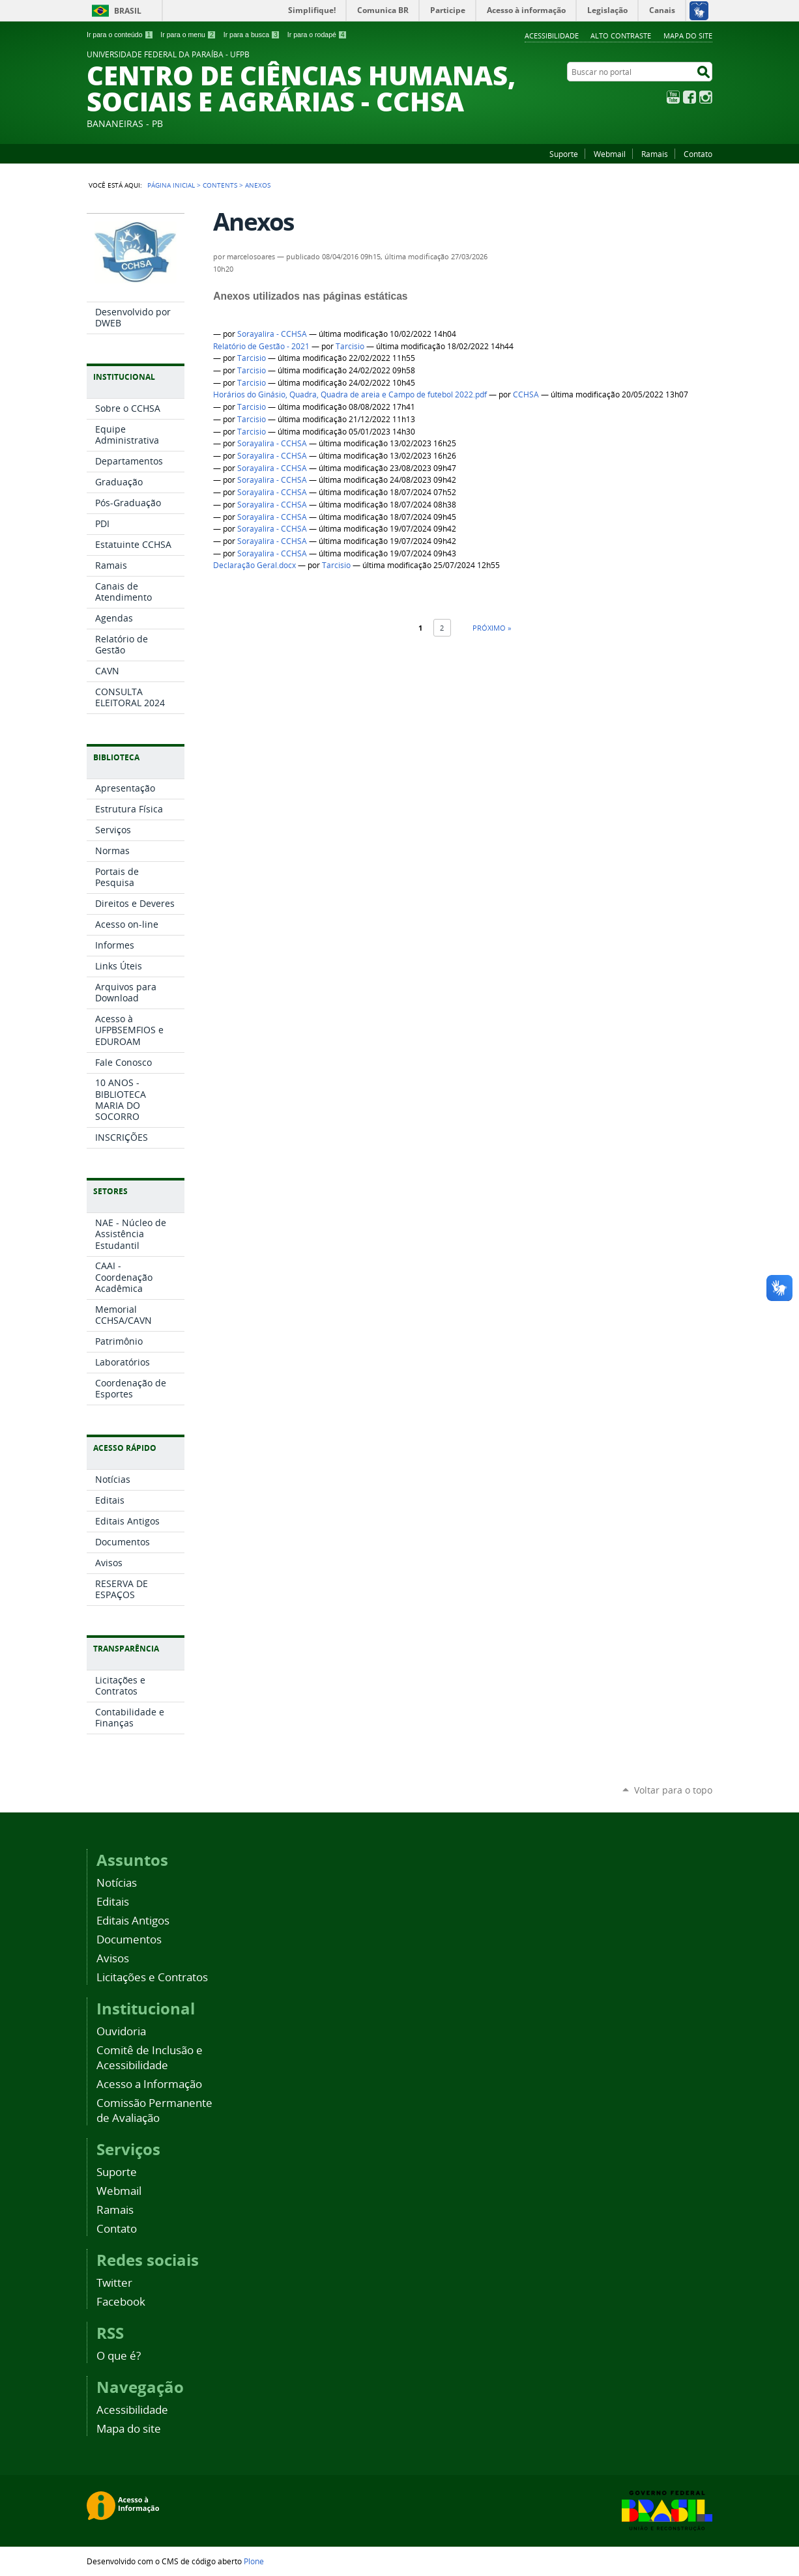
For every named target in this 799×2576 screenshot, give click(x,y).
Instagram (705, 97)
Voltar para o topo (673, 1790)
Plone (254, 2561)
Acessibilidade (552, 35)
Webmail (610, 154)
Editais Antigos (132, 1920)
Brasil (127, 10)
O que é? (118, 2355)
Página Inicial (171, 185)
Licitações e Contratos (152, 1976)
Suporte (563, 154)
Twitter (114, 2282)
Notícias (116, 1882)
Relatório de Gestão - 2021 (261, 346)
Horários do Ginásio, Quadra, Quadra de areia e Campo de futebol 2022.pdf (350, 394)
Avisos (112, 1958)
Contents (220, 185)
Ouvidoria (121, 2031)
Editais (112, 1901)
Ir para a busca (252, 34)
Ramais (654, 154)
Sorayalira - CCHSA (272, 333)
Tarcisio (350, 346)
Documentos (129, 1939)
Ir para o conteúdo (120, 34)
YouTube (673, 97)
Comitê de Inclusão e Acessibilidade (149, 2057)
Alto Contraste (620, 35)
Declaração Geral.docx (254, 565)
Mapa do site (687, 35)
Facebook (689, 97)
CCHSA (526, 394)
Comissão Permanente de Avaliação (154, 2110)
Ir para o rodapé (317, 34)
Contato (698, 154)
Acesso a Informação (149, 2083)
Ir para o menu (188, 34)
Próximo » (491, 628)
